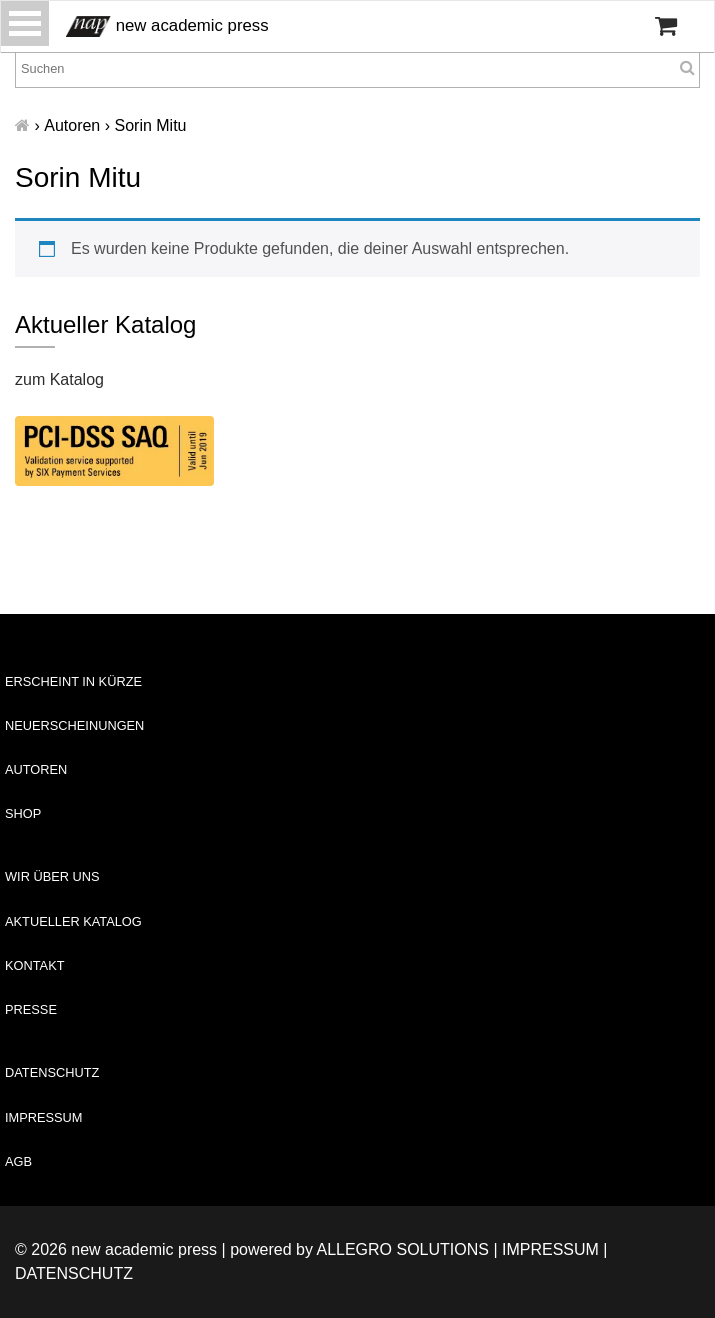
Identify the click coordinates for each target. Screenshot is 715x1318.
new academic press (167, 26)
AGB (18, 1161)
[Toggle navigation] (25, 23)
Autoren (36, 769)
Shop (23, 813)
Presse (31, 1009)
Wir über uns (52, 876)
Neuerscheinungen (74, 725)
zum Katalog (59, 379)
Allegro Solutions (402, 1249)
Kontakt (35, 965)
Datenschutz (52, 1072)
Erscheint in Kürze (73, 681)
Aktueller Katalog (73, 921)
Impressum (44, 1117)
